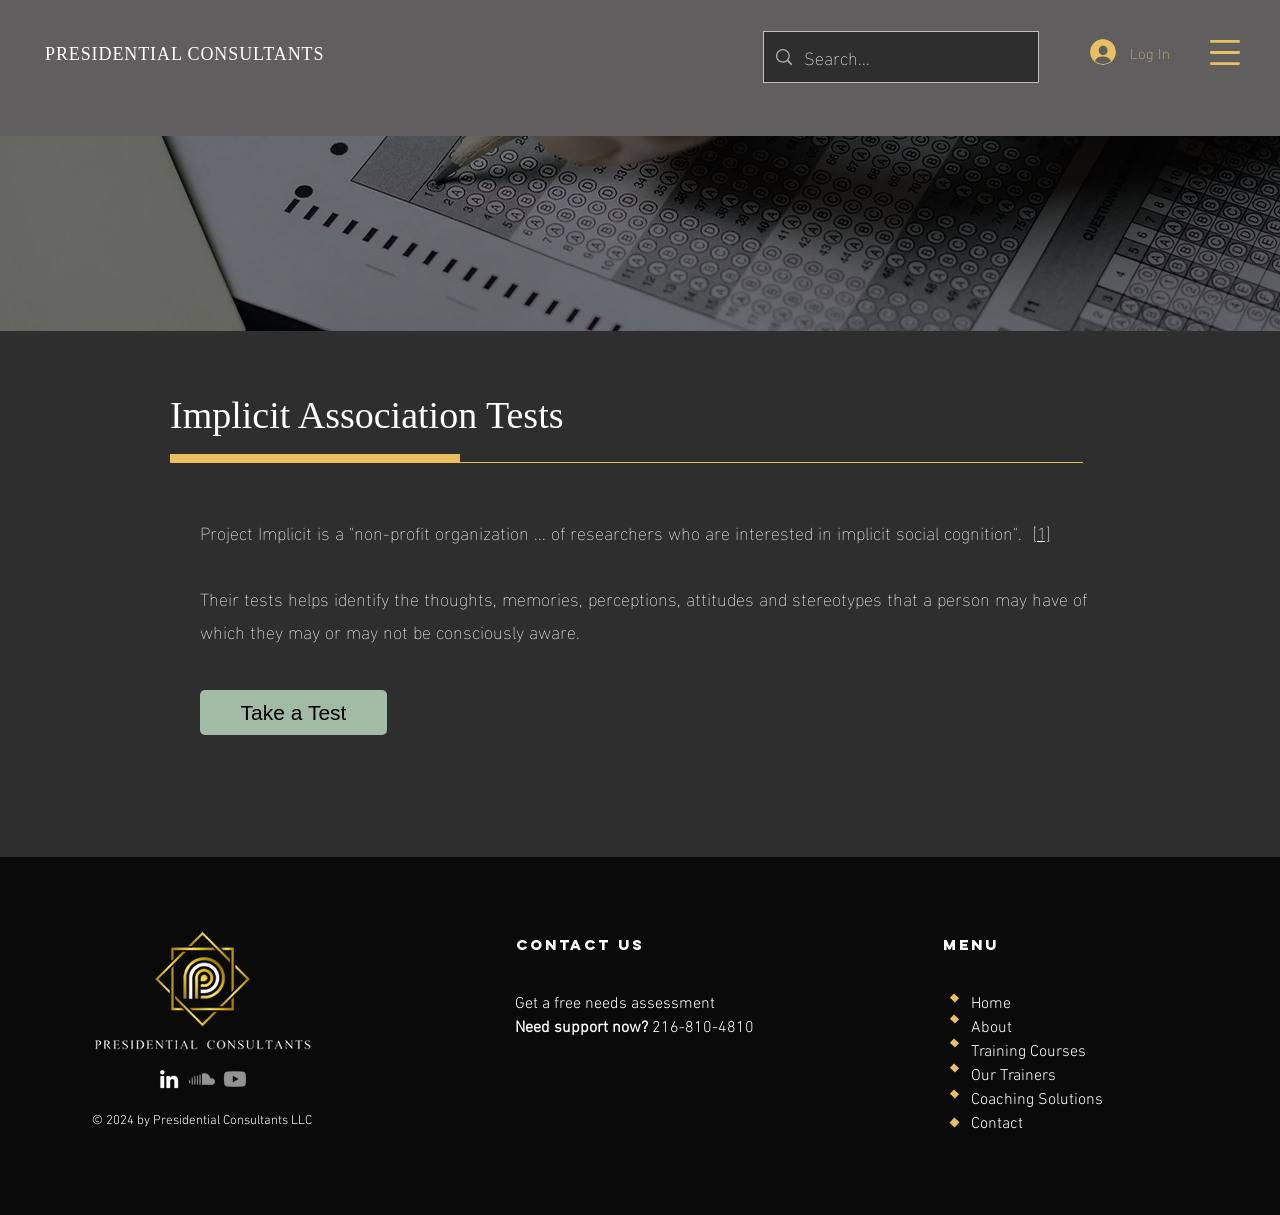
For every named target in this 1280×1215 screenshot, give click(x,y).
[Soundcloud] (202, 1079)
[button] (1225, 52)
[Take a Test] (293, 712)
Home (991, 1004)
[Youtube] (235, 1079)
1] (1044, 531)
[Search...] (900, 57)
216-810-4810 (703, 1028)
